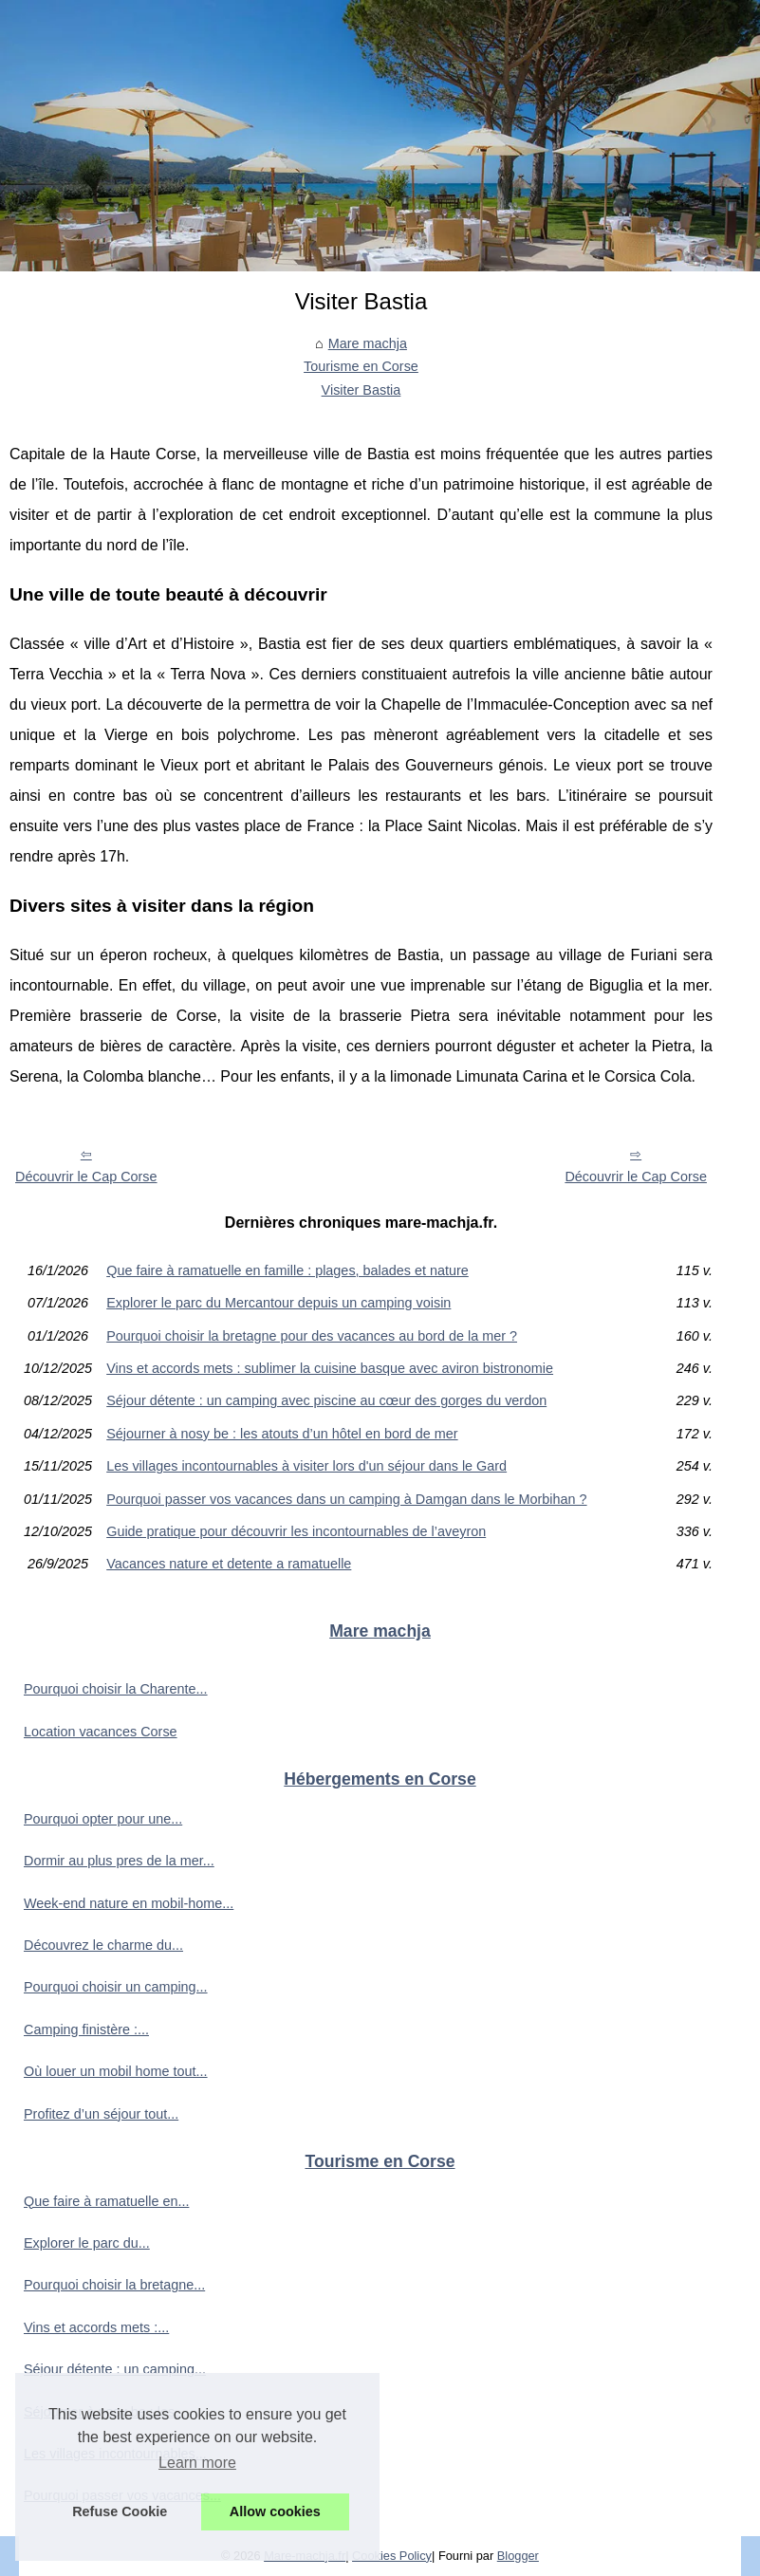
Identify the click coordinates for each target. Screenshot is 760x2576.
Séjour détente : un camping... (115, 2369)
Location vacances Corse (100, 1731)
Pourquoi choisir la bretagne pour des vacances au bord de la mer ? (311, 1336)
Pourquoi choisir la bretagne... (114, 2284)
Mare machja (367, 343)
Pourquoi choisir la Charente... (116, 1688)
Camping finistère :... (86, 2029)
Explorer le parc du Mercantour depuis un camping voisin (278, 1302)
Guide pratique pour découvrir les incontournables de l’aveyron (296, 1531)
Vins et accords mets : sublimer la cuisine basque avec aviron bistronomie (329, 1368)
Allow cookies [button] (275, 2511)
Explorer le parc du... (87, 2243)
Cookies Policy (392, 2555)
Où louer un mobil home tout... (116, 2071)
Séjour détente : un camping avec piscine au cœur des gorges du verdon (326, 1400)
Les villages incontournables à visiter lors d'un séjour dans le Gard (306, 1466)
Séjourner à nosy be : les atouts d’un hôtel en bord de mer (281, 1433)
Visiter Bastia (361, 390)
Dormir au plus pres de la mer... (119, 1860)
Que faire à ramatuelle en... (106, 2201)
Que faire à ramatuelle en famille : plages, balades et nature (287, 1270)
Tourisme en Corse (361, 366)
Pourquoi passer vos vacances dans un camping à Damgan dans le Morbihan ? (346, 1499)
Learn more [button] (197, 2463)
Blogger (518, 2555)
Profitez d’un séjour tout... (101, 2114)
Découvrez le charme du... (103, 1945)
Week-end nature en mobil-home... (128, 1903)
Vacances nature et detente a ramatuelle (228, 1563)
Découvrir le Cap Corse (86, 1176)
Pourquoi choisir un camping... (116, 1986)
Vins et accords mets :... (96, 2327)
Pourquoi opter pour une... (103, 1818)
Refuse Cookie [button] (119, 2511)
